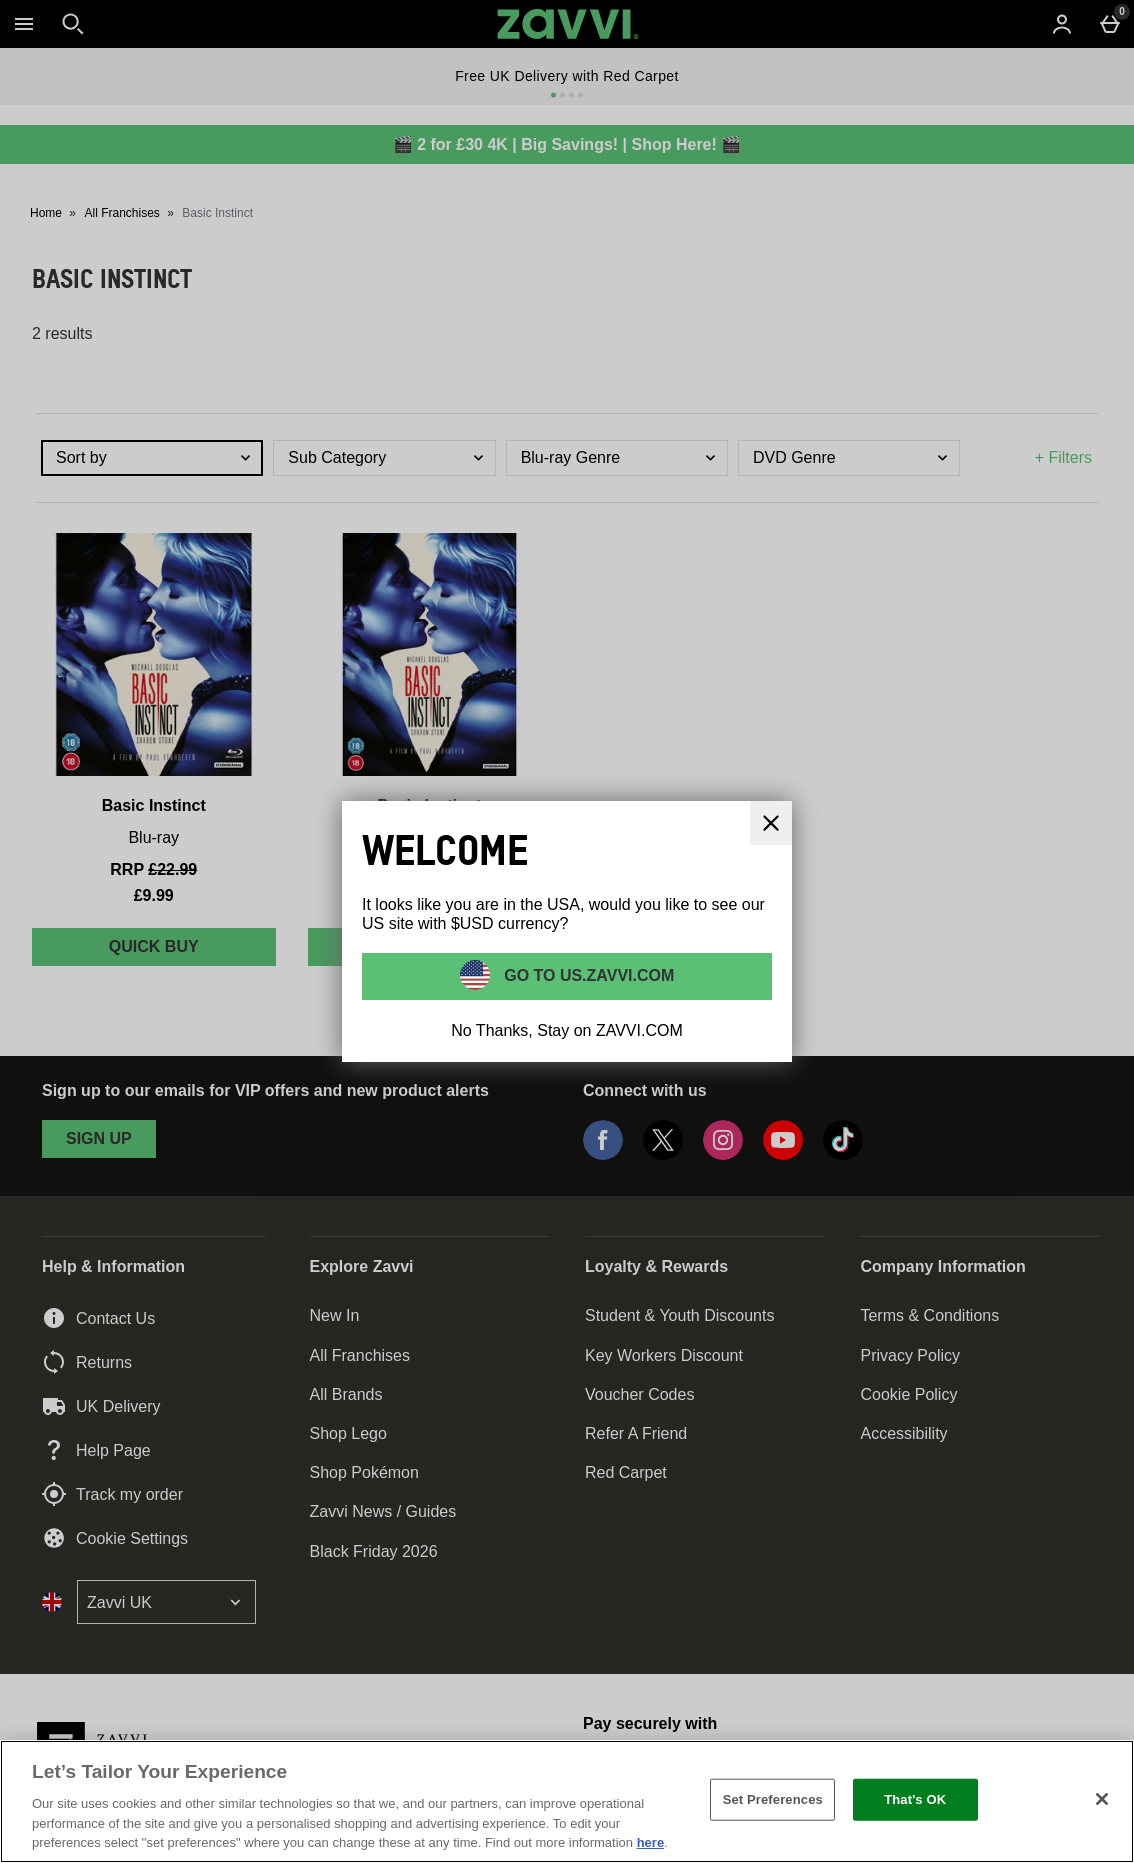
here (650, 1842)
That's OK (915, 1799)
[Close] (1102, 1799)
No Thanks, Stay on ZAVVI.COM (567, 1030)
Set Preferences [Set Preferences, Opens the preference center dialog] (773, 1799)
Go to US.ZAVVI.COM (587, 974)
